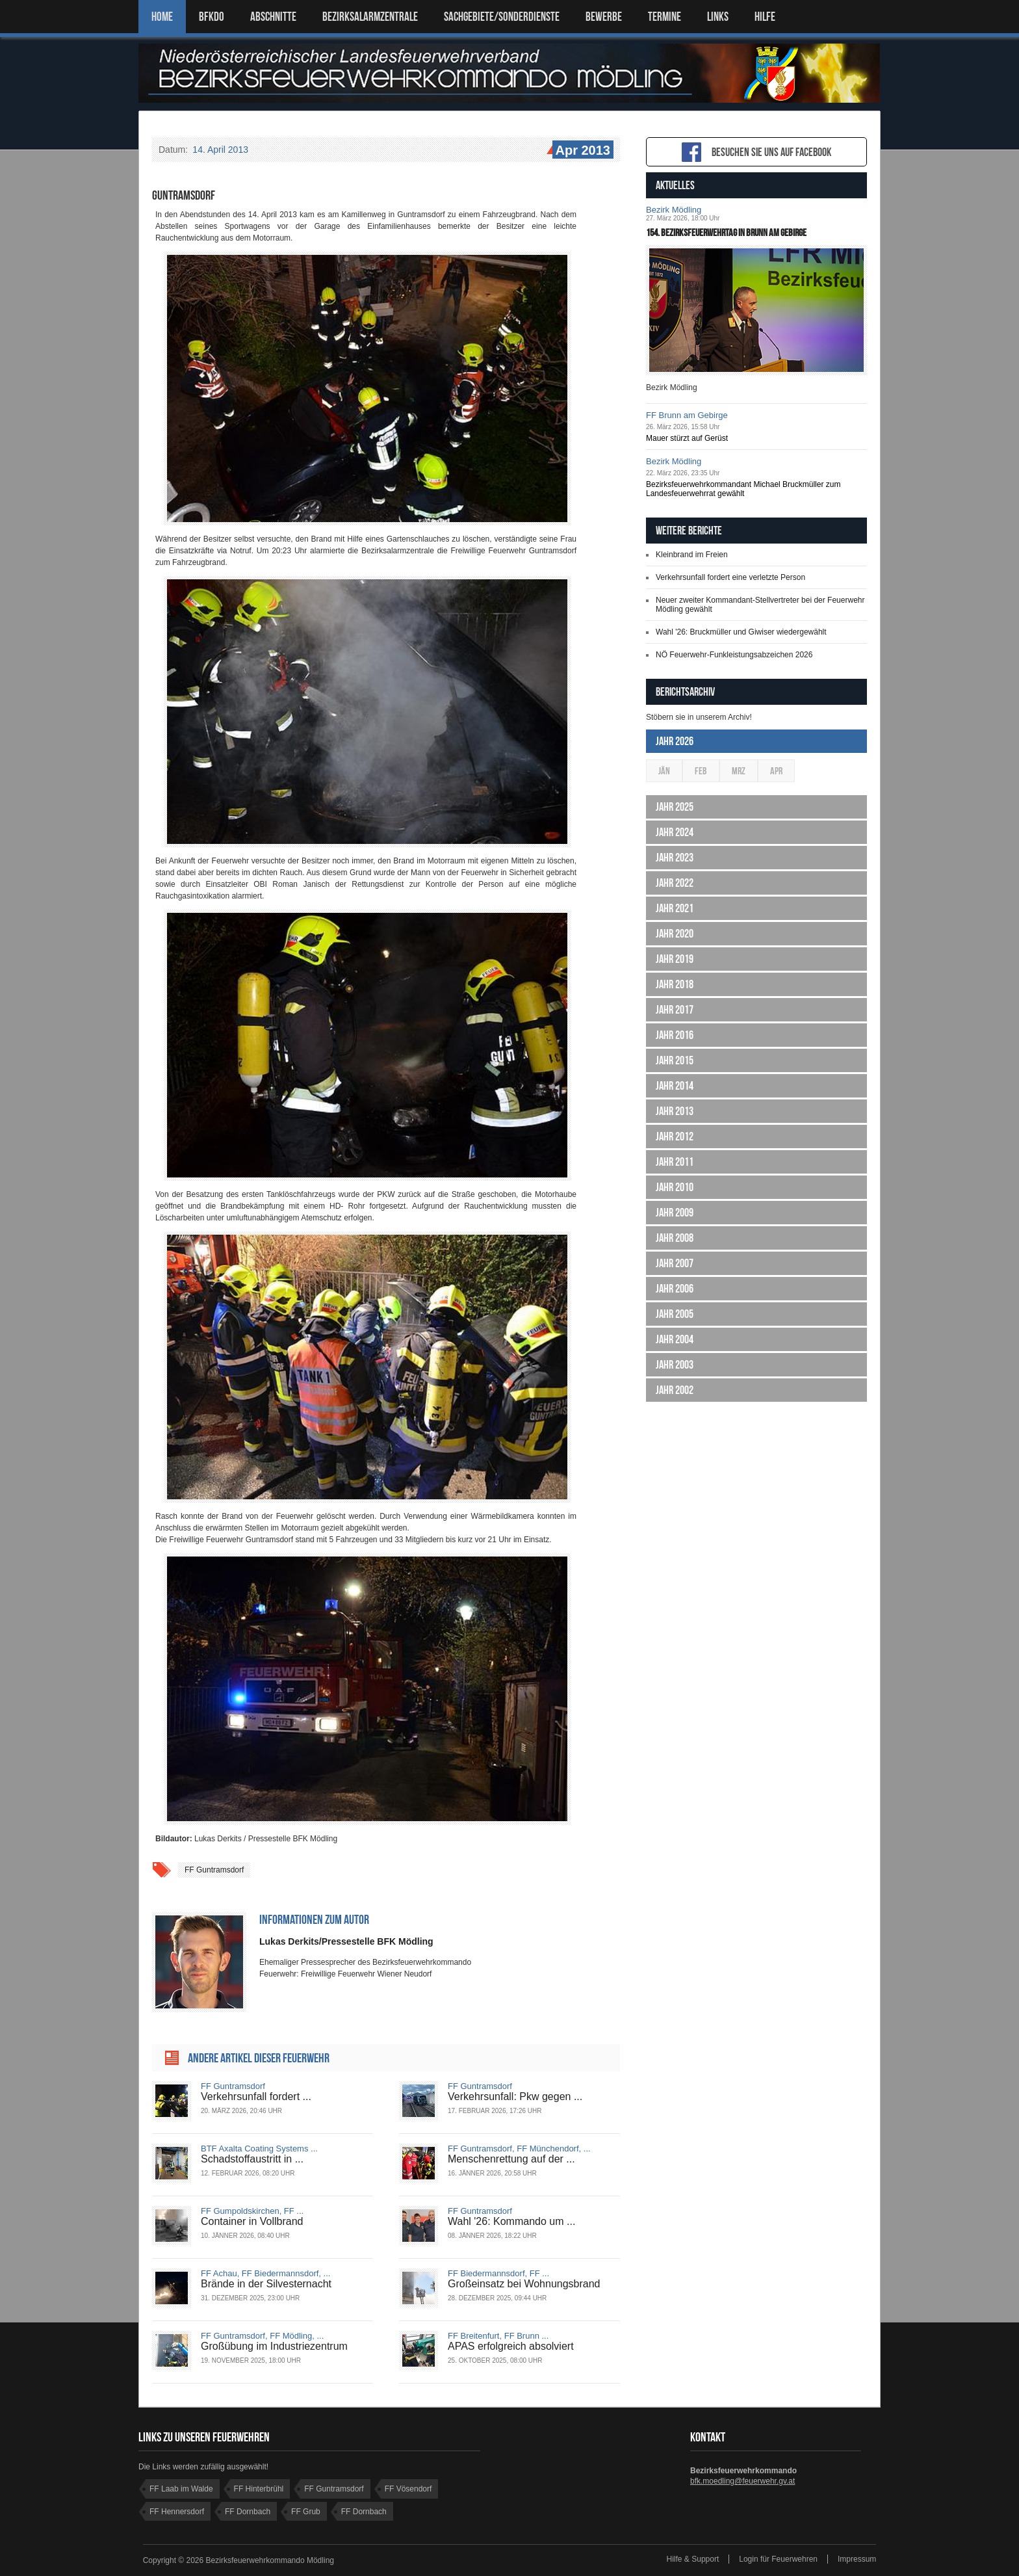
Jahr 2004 (674, 1339)
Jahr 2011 (674, 1161)
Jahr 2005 (674, 1314)
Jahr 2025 (674, 806)
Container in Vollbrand (252, 2221)
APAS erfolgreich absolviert (511, 2346)
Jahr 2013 (674, 1111)
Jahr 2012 (674, 1136)
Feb (701, 770)
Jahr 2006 (674, 1288)
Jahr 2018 (674, 984)
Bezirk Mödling (673, 210)
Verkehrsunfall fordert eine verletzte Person (730, 577)
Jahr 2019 (674, 959)
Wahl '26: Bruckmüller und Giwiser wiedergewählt (741, 632)
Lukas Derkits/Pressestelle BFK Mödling (346, 1941)
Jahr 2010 (674, 1187)
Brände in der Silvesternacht (266, 2283)
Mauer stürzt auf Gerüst (687, 438)
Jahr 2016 (674, 1035)
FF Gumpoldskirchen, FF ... (252, 2211)
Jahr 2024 (674, 832)
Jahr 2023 (674, 857)
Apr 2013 (581, 151)
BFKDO (211, 16)
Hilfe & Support (693, 2559)
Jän (664, 770)
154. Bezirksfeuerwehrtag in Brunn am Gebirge (726, 232)
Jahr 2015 (674, 1060)
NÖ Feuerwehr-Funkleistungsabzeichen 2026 (734, 654)
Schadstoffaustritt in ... (252, 2158)
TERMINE (664, 16)
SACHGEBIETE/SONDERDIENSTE (502, 16)
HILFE (765, 16)
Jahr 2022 (674, 882)
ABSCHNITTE (273, 16)
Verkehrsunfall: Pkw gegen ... (515, 2096)
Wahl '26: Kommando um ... (511, 2221)
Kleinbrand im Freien (692, 554)
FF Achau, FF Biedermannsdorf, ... (265, 2273)
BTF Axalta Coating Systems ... (259, 2148)
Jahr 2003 (674, 1364)
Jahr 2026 (674, 741)
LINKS (718, 16)
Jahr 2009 (674, 1212)
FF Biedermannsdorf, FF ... (498, 2273)
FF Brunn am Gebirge (687, 415)
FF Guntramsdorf (214, 1869)
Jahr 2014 (674, 1085)
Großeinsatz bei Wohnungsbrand (524, 2283)
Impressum (857, 2559)
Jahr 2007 (674, 1263)
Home (162, 16)
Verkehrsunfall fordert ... (256, 2096)
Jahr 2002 (674, 1390)
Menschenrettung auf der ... (511, 2158)
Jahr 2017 (674, 1009)
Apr (776, 770)
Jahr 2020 (674, 933)
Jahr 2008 (674, 1237)
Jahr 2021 (674, 908)
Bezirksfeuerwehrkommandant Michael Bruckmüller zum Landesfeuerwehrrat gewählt (743, 489)
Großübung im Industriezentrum (274, 2346)
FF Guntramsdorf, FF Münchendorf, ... (519, 2148)
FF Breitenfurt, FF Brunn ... (498, 2336)
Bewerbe (604, 16)
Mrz (738, 770)
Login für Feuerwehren (778, 2559)
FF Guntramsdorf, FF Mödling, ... (262, 2336)
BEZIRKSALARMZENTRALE (370, 16)
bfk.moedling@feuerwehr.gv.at (742, 2481)
